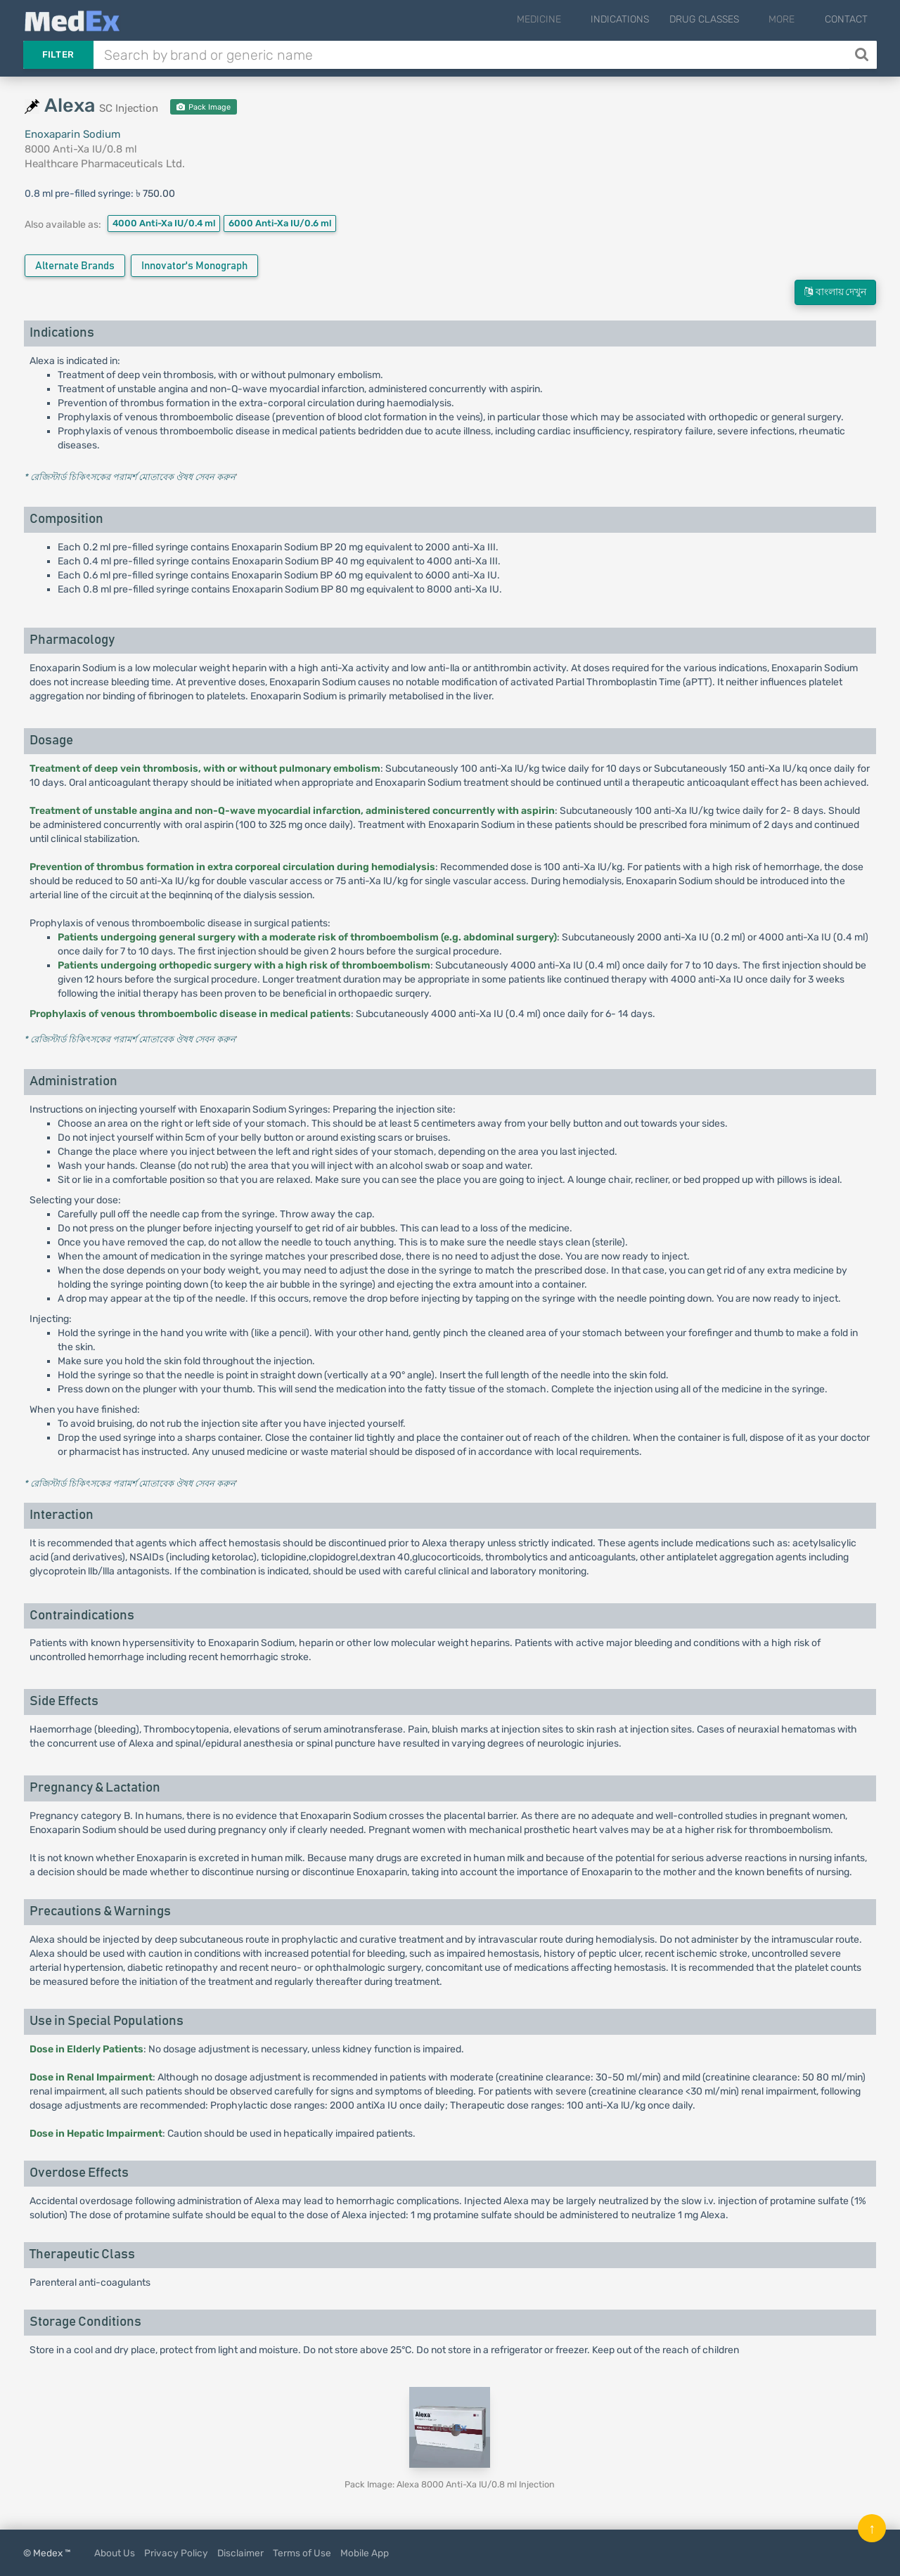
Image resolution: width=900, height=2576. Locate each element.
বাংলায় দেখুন (835, 292)
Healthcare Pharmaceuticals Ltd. (105, 163)
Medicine (567, 19)
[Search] (863, 55)
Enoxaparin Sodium (72, 134)
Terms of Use (302, 2552)
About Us (114, 2552)
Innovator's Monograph (194, 266)
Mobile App (364, 2552)
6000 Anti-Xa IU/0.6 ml (280, 223)
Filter (58, 54)
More (791, 19)
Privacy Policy (176, 2552)
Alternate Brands (75, 266)
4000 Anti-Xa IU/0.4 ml (163, 223)
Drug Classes (723, 19)
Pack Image (203, 107)
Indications (639, 19)
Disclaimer (240, 2552)
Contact (846, 19)
